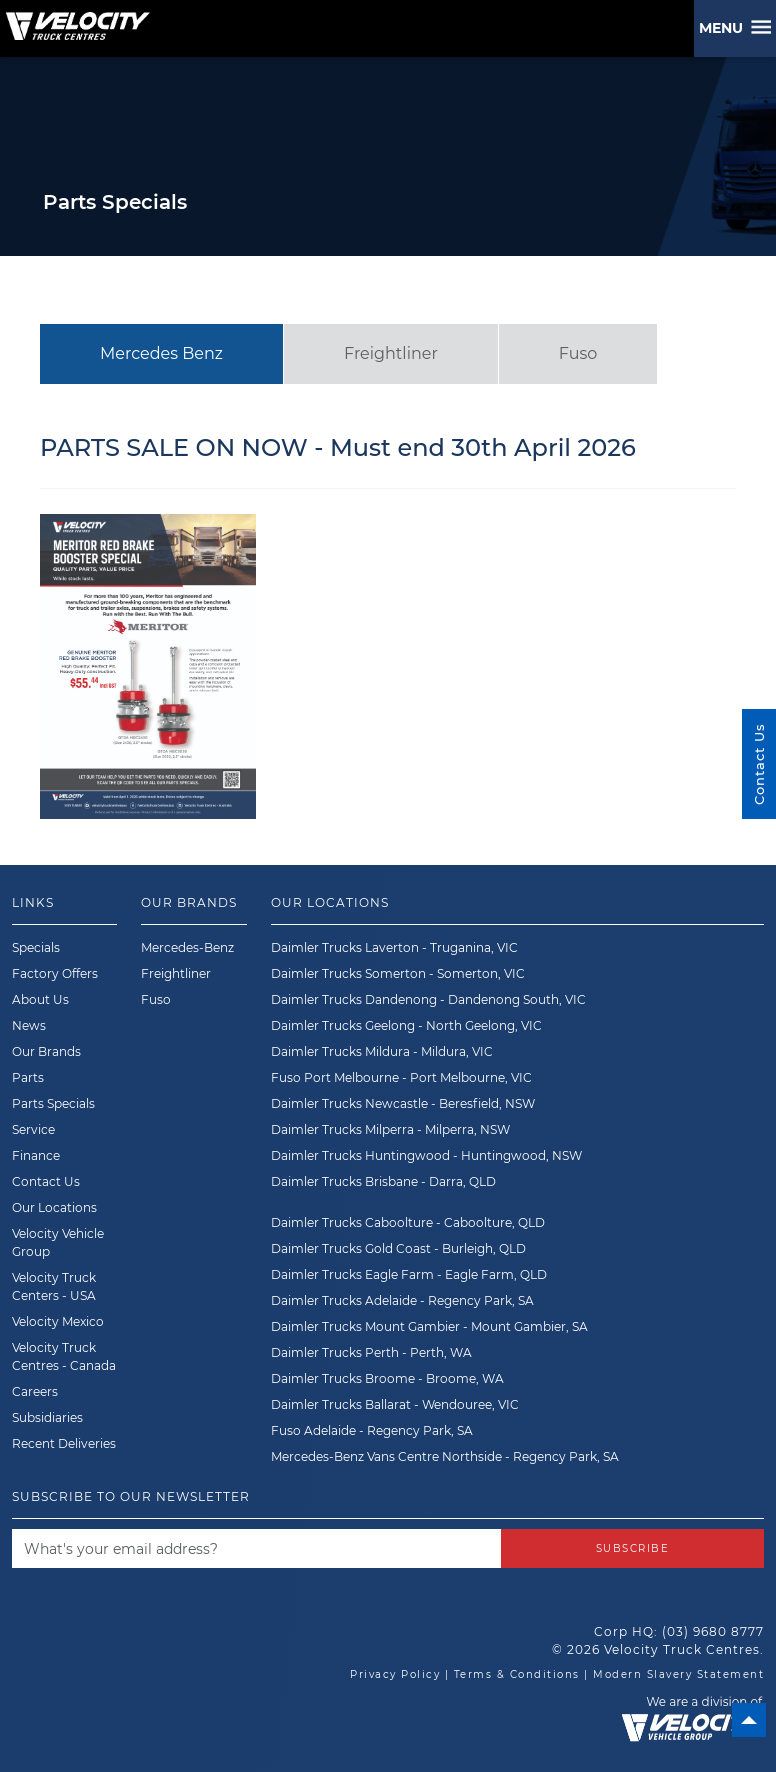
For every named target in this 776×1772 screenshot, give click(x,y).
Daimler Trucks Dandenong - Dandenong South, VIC (428, 999)
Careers (35, 1391)
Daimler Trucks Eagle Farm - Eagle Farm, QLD (409, 1274)
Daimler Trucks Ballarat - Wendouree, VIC (395, 1404)
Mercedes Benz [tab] (161, 353)
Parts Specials (53, 1103)
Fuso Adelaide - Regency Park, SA (372, 1430)
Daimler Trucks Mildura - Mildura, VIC (382, 1051)
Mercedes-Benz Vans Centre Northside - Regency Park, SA (445, 1456)
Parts (28, 1077)
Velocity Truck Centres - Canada (64, 1356)
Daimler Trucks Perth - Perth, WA (371, 1352)
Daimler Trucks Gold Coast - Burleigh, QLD (398, 1248)
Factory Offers (55, 973)
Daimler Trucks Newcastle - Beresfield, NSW (403, 1103)
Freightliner (176, 973)
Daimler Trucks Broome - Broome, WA (387, 1378)
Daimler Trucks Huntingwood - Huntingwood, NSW (426, 1155)
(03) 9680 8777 (713, 1631)
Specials (36, 947)
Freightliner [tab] (391, 353)
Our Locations (54, 1207)
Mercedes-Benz (187, 947)
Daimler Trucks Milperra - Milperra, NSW (390, 1129)
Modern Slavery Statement (678, 1674)
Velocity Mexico (58, 1321)
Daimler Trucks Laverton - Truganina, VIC (394, 947)
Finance (36, 1155)
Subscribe (633, 1548)
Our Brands (46, 1051)
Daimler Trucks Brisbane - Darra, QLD (383, 1181)
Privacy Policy (395, 1674)
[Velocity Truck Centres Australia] (75, 19)
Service (33, 1129)
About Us (40, 999)
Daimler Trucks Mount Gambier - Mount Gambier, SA (429, 1326)
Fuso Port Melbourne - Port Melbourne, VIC (401, 1077)
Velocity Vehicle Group (58, 1242)
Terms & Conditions (517, 1674)
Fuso (156, 999)
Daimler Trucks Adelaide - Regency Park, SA (402, 1300)
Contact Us (46, 1181)
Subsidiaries (47, 1417)
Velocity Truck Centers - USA (54, 1286)
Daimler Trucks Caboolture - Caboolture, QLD (408, 1222)
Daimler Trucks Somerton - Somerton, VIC (398, 973)
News (29, 1025)
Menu (725, 28)
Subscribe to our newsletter (131, 1496)
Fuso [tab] (578, 353)
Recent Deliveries (64, 1443)
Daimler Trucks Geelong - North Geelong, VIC (406, 1025)
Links (33, 902)
